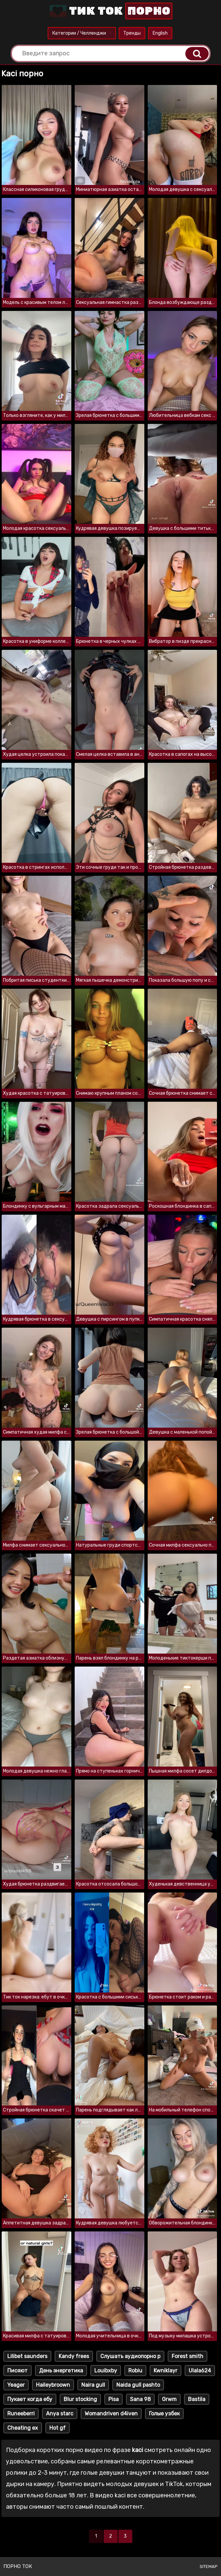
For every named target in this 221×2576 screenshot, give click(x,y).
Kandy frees (74, 2356)
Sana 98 (140, 2399)
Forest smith (187, 2356)
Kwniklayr (165, 2370)
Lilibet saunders (27, 2356)
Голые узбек (164, 2413)
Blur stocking (80, 2399)
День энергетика (61, 2370)
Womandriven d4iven (111, 2413)
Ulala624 (200, 2370)
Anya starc (59, 2413)
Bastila (196, 2399)
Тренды (132, 33)
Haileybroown (53, 2385)
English (160, 33)
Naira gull (93, 2385)
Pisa (113, 2399)
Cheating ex (22, 2428)
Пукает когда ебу (29, 2399)
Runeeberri (21, 2413)
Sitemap (209, 2566)
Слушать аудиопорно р (130, 2356)
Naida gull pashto (138, 2385)
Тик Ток (110, 11)
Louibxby (105, 2370)
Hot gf (57, 2428)
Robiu (135, 2370)
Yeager (16, 2385)
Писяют (17, 2370)
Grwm (169, 2399)
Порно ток (17, 2566)
